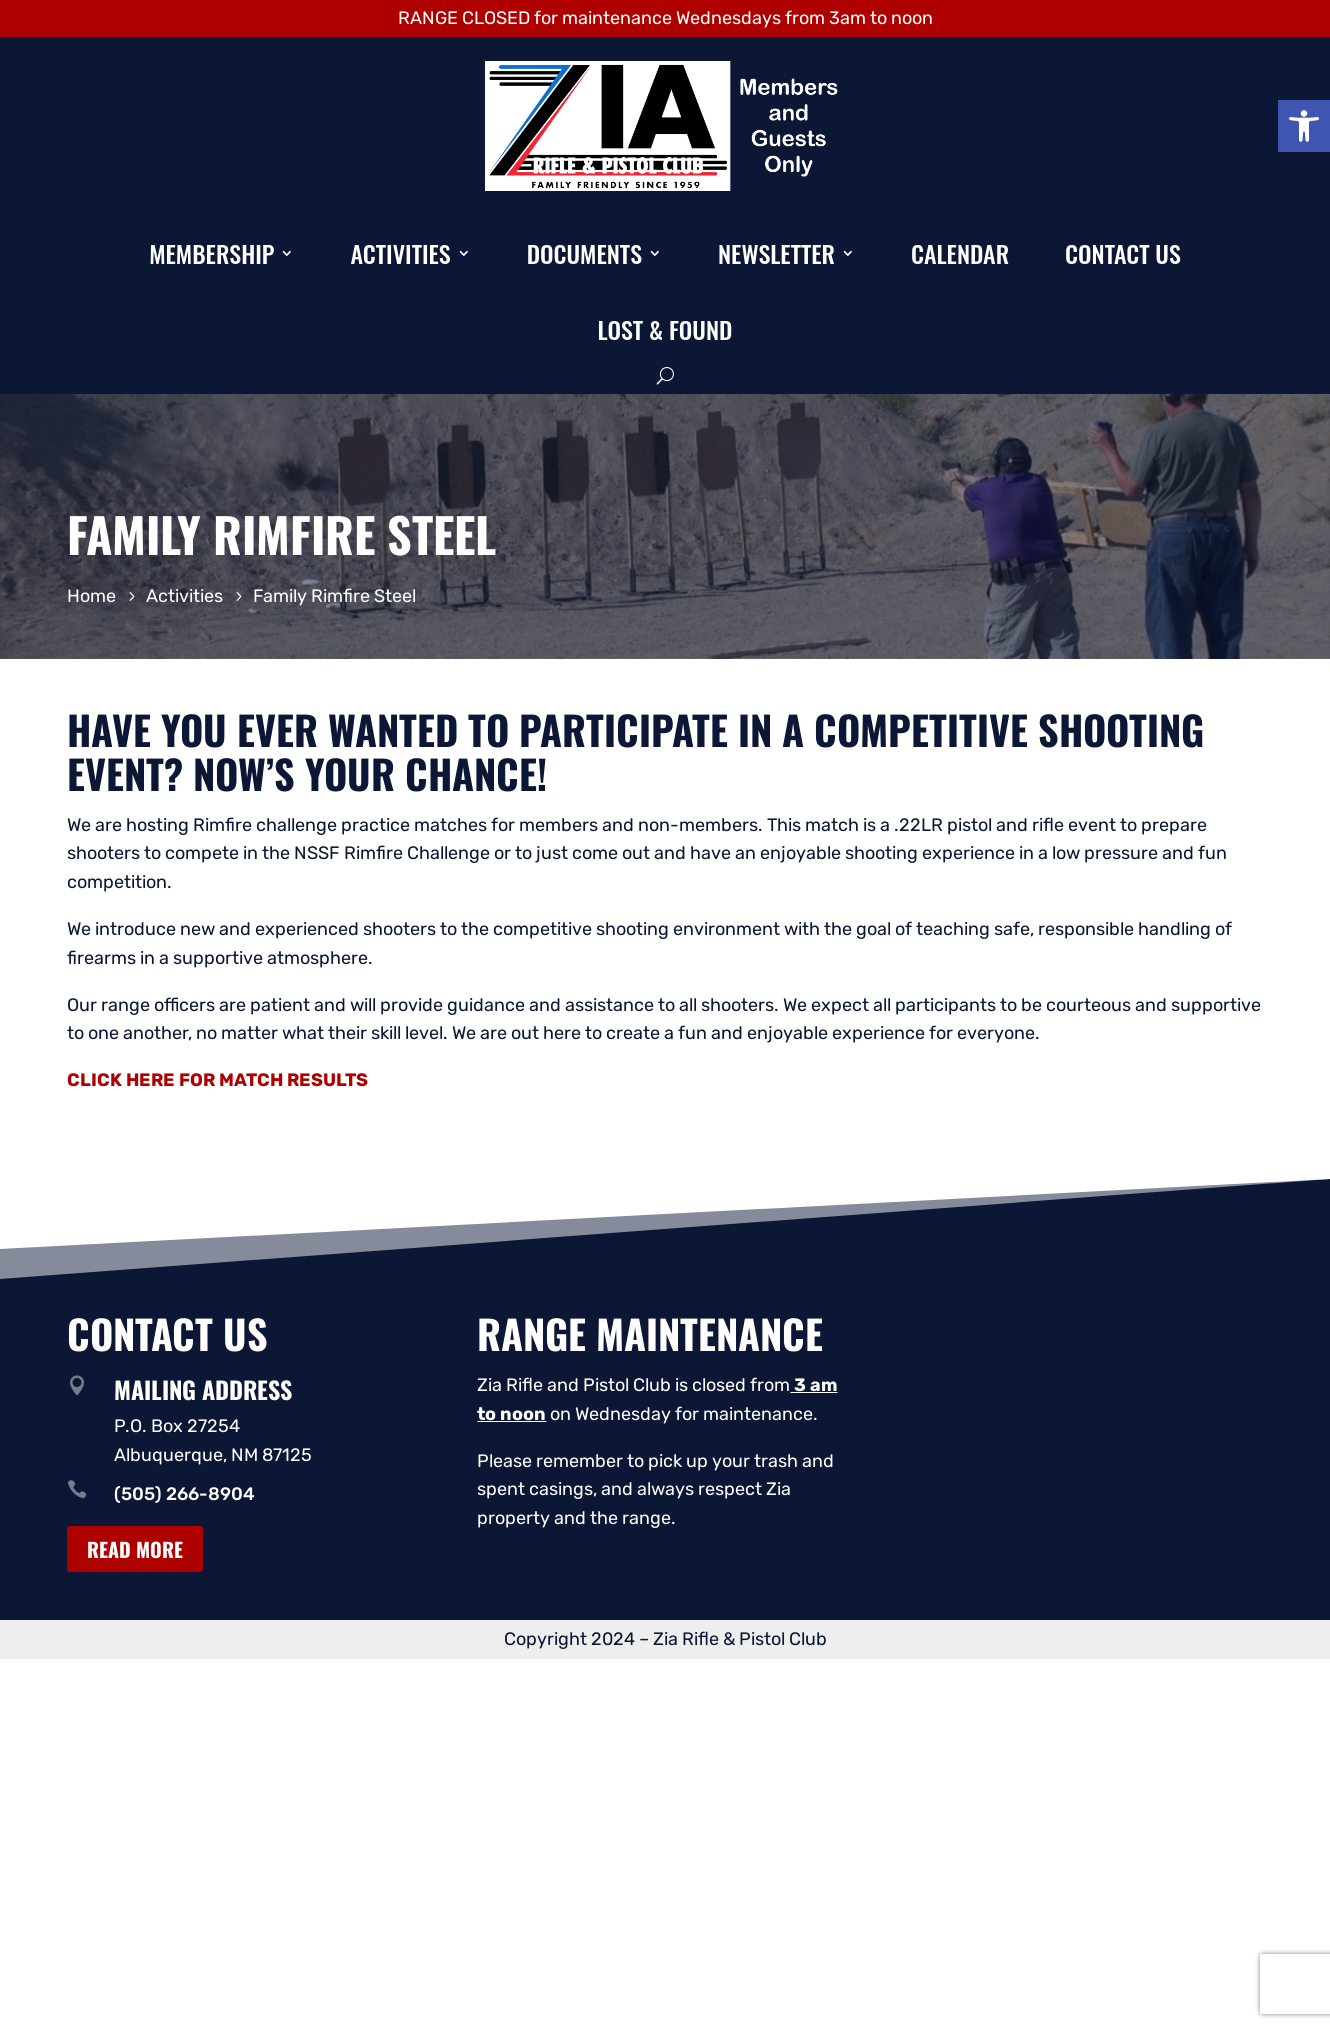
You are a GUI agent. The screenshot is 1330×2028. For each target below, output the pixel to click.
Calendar (960, 253)
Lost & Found (665, 329)
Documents (584, 253)
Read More (135, 1549)
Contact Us (1123, 253)
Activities (400, 253)
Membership (211, 253)
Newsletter (776, 253)
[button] (1304, 126)
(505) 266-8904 (184, 1494)
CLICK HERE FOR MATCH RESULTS (217, 1080)
